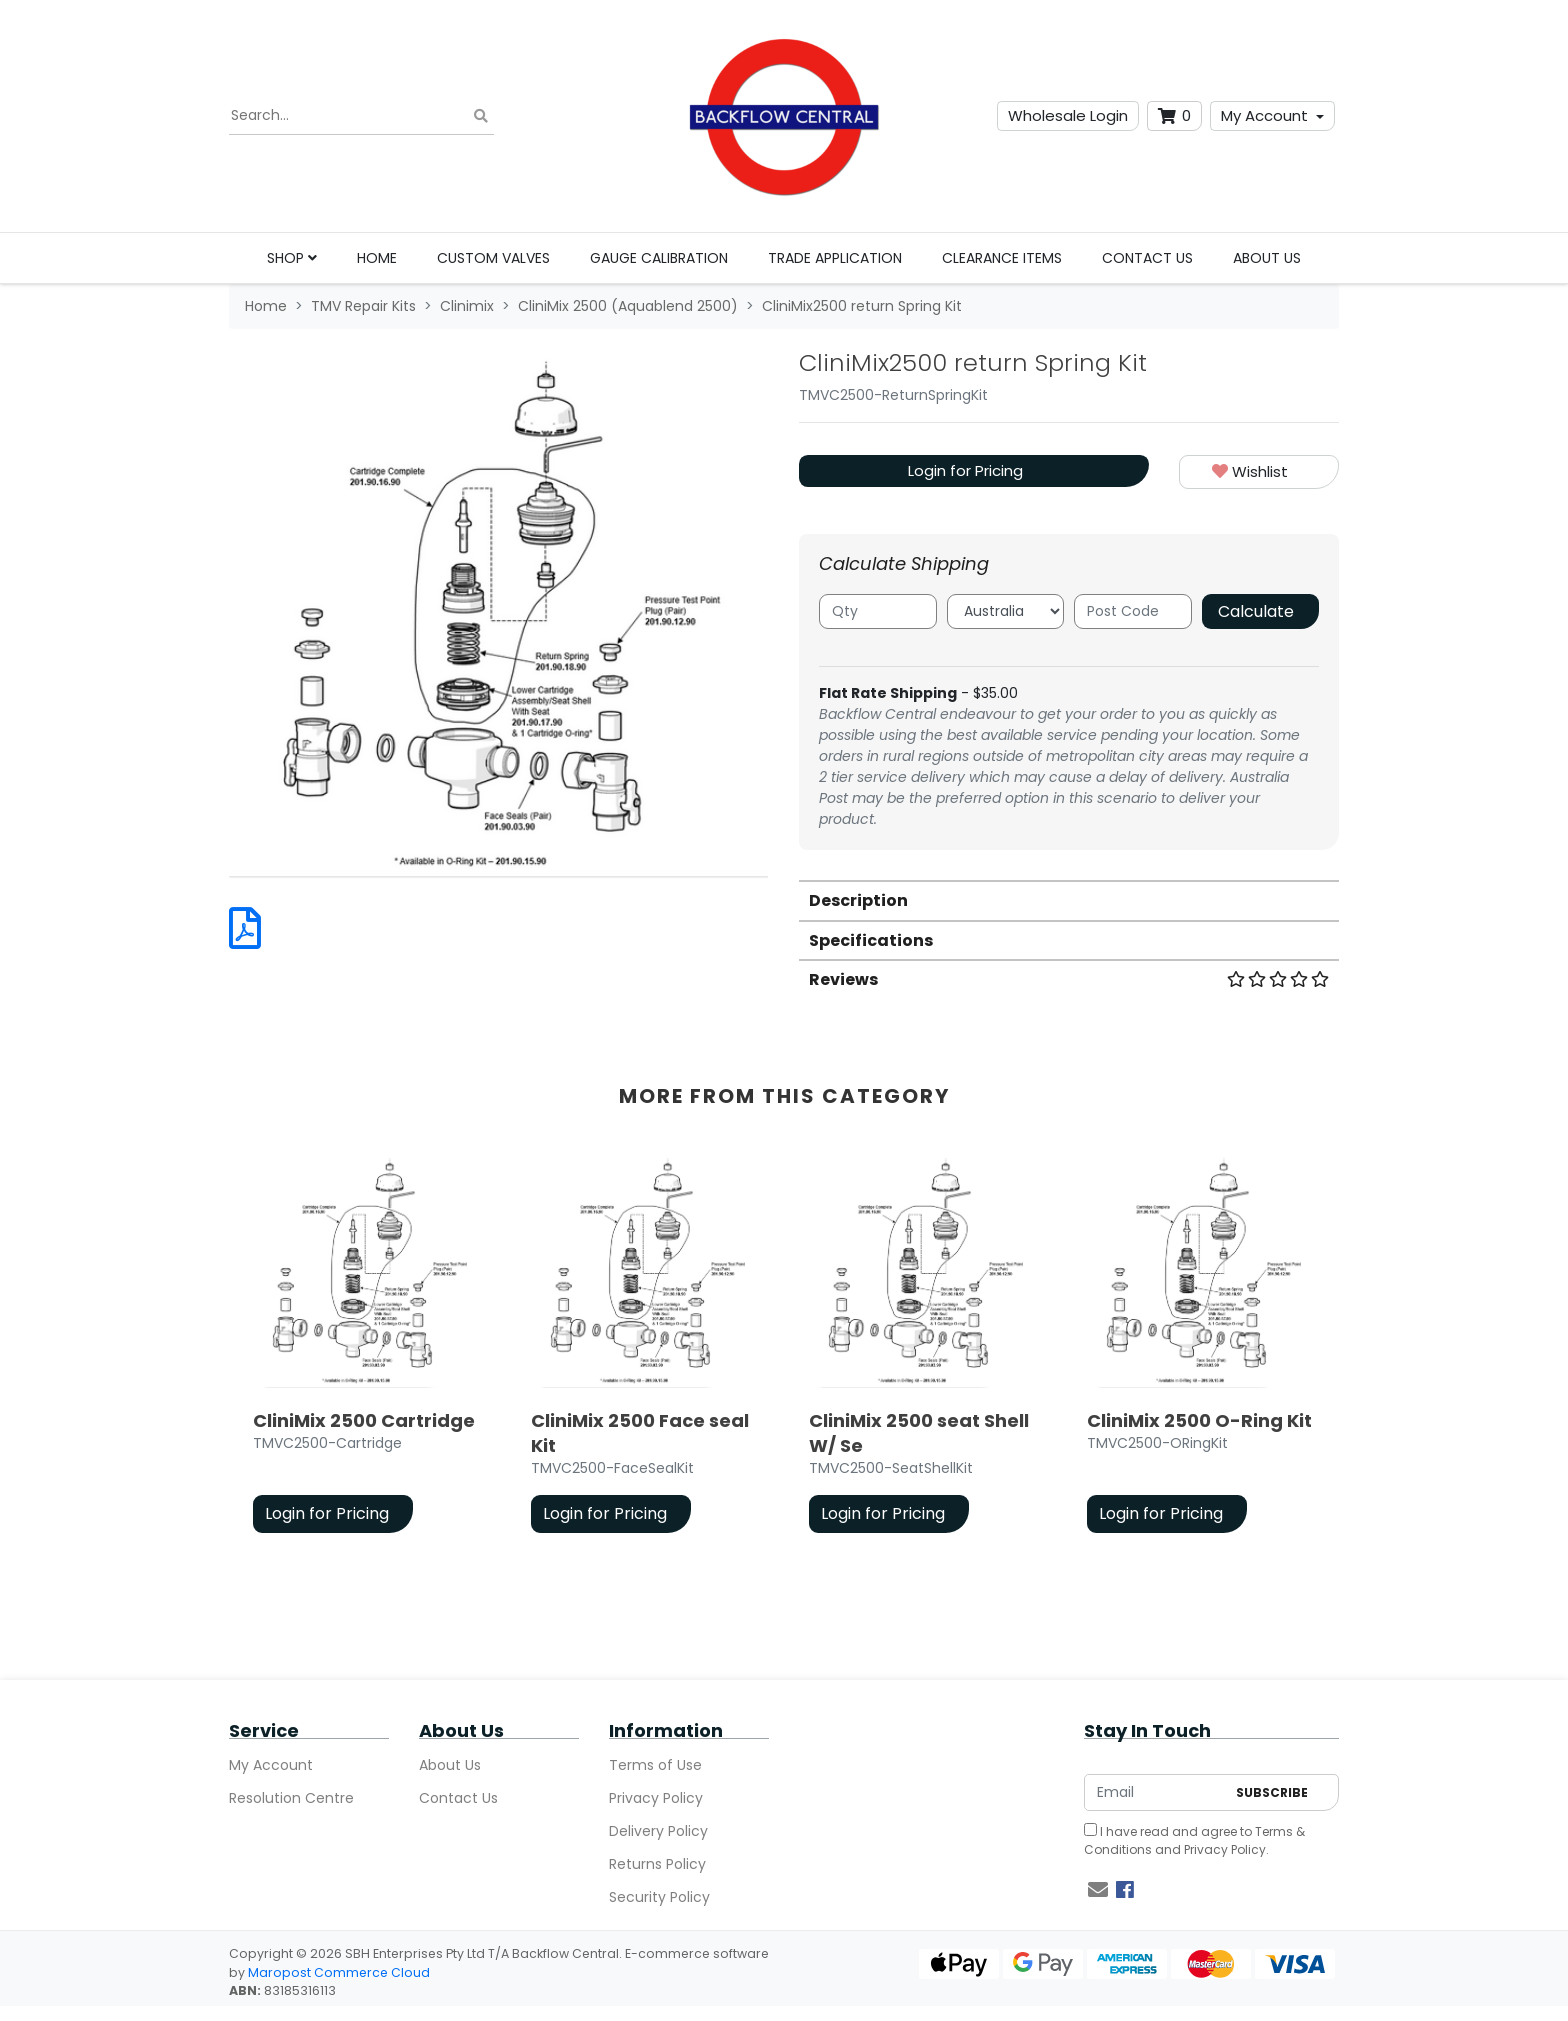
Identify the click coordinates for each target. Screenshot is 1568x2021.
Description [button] (858, 900)
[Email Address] (1155, 1792)
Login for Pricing (965, 470)
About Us (1267, 258)
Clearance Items (1002, 258)
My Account (1264, 115)
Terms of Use (655, 1765)
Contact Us (1147, 258)
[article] (368, 1349)
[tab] (1069, 899)
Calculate (1256, 611)
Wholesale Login (1068, 115)
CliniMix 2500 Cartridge (364, 1420)
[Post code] (1133, 611)
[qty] (878, 611)
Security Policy (659, 1897)
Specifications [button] (871, 940)
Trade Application (835, 258)
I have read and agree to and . (1194, 1840)
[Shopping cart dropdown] (1174, 116)
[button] (1259, 472)
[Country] (1006, 611)
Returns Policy (657, 1864)
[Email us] (1098, 1890)
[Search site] (481, 116)
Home (377, 258)
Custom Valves (493, 258)
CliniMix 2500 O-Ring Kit (1199, 1420)
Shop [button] (292, 258)
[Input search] (361, 116)
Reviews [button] (1069, 979)
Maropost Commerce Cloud (339, 1972)
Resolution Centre (291, 1798)
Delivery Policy (658, 1831)
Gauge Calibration (659, 258)
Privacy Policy (656, 1798)
